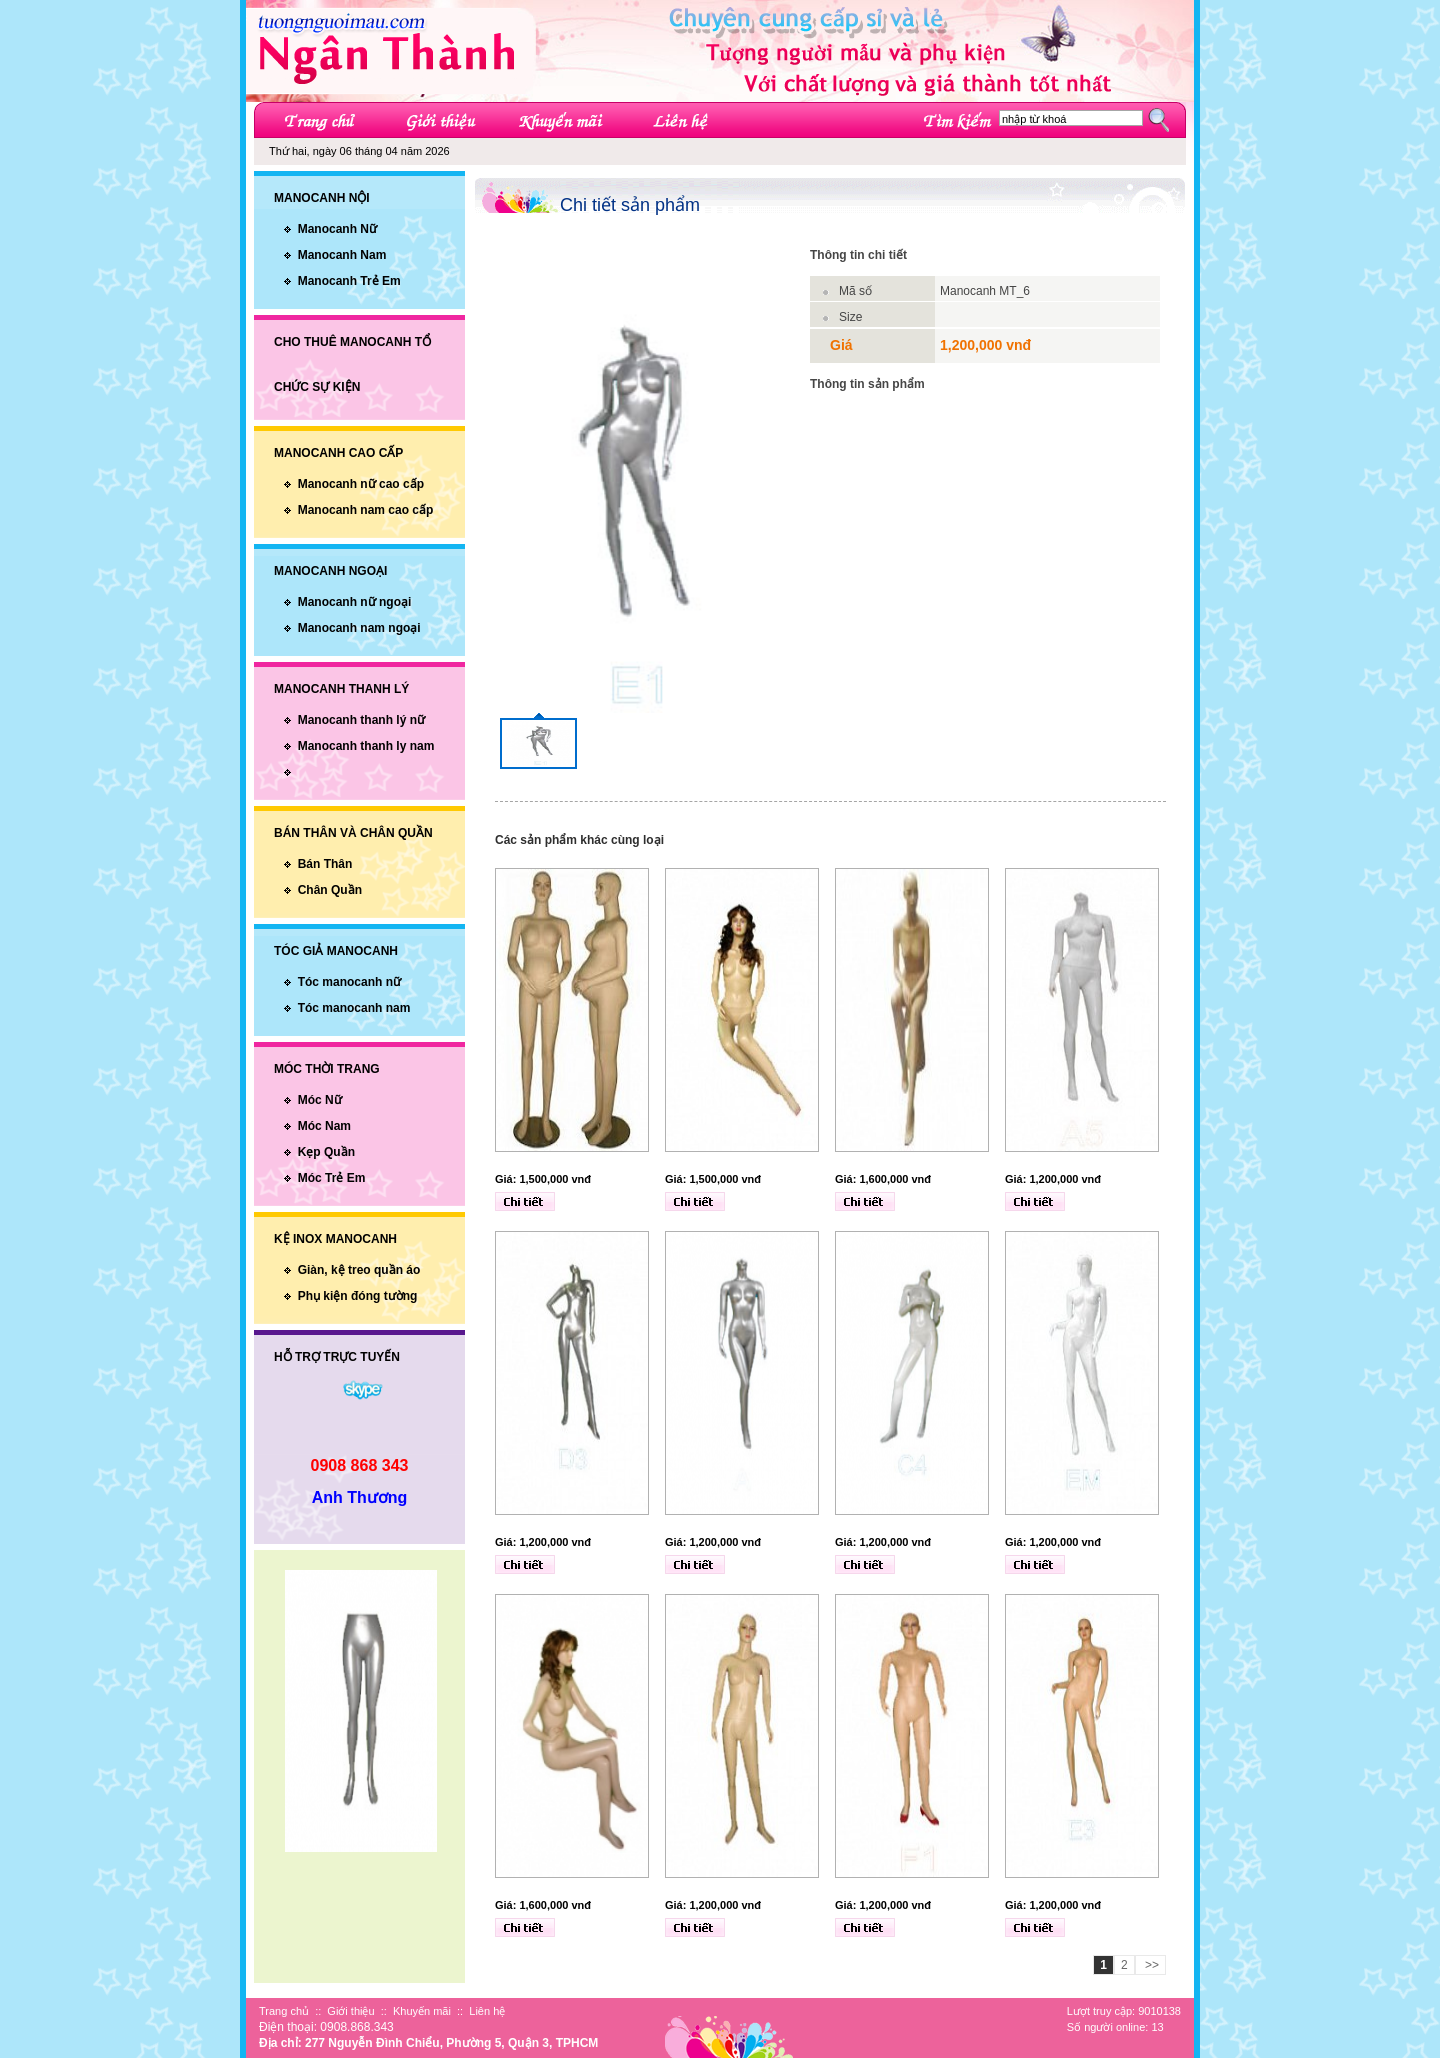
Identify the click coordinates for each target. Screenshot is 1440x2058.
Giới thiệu (350, 2011)
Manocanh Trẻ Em (349, 281)
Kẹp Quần (326, 1152)
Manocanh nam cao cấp (366, 510)
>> (1150, 1965)
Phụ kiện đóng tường (358, 1296)
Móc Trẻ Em (332, 1178)
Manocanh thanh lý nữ (361, 720)
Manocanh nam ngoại (359, 628)
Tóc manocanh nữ (349, 982)
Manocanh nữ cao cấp (361, 484)
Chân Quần (330, 890)
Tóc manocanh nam (354, 1008)
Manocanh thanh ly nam (366, 746)
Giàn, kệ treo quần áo (359, 1270)
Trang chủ (284, 2011)
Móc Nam (324, 1126)
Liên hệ (487, 2011)
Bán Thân (325, 864)
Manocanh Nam (342, 255)
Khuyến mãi (422, 2011)
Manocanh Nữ (337, 229)
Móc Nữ (320, 1100)
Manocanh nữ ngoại (355, 602)
